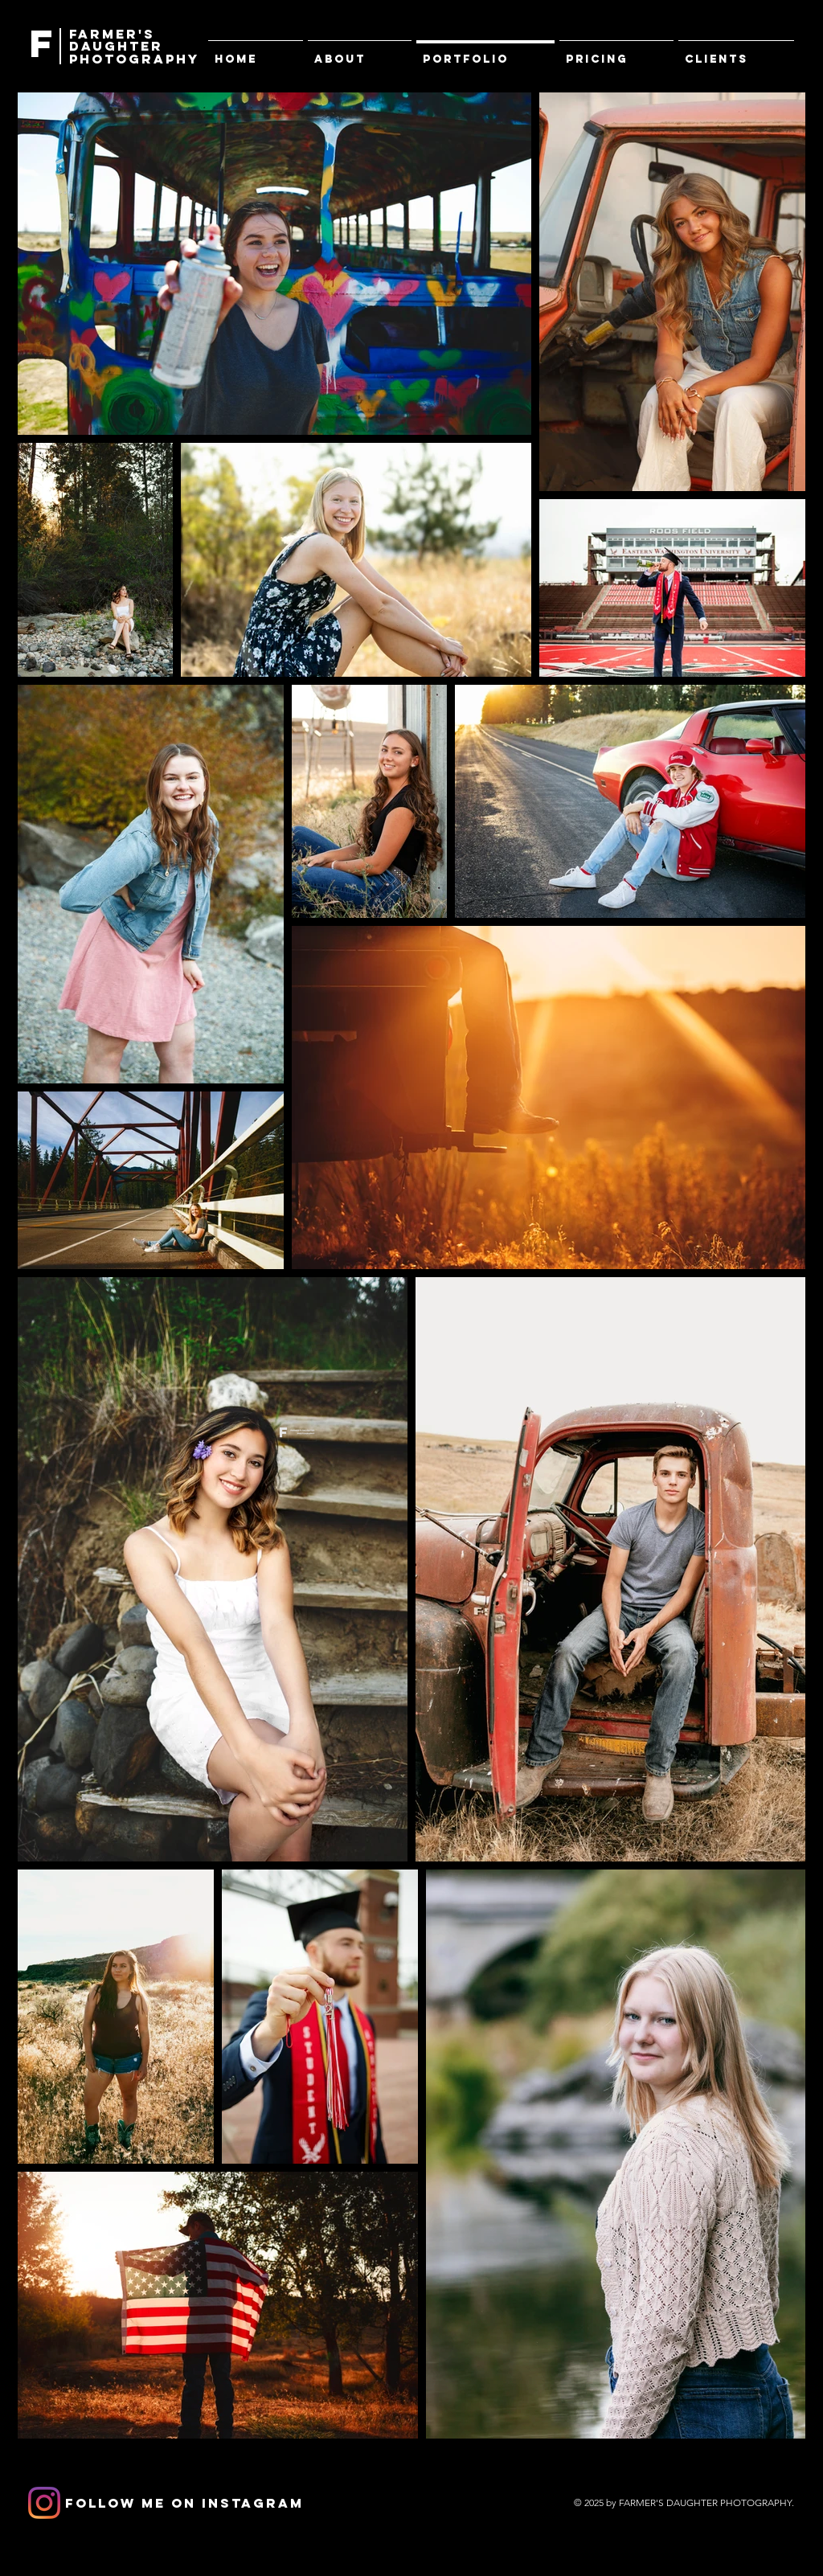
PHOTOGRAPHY (134, 59)
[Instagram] (44, 2503)
